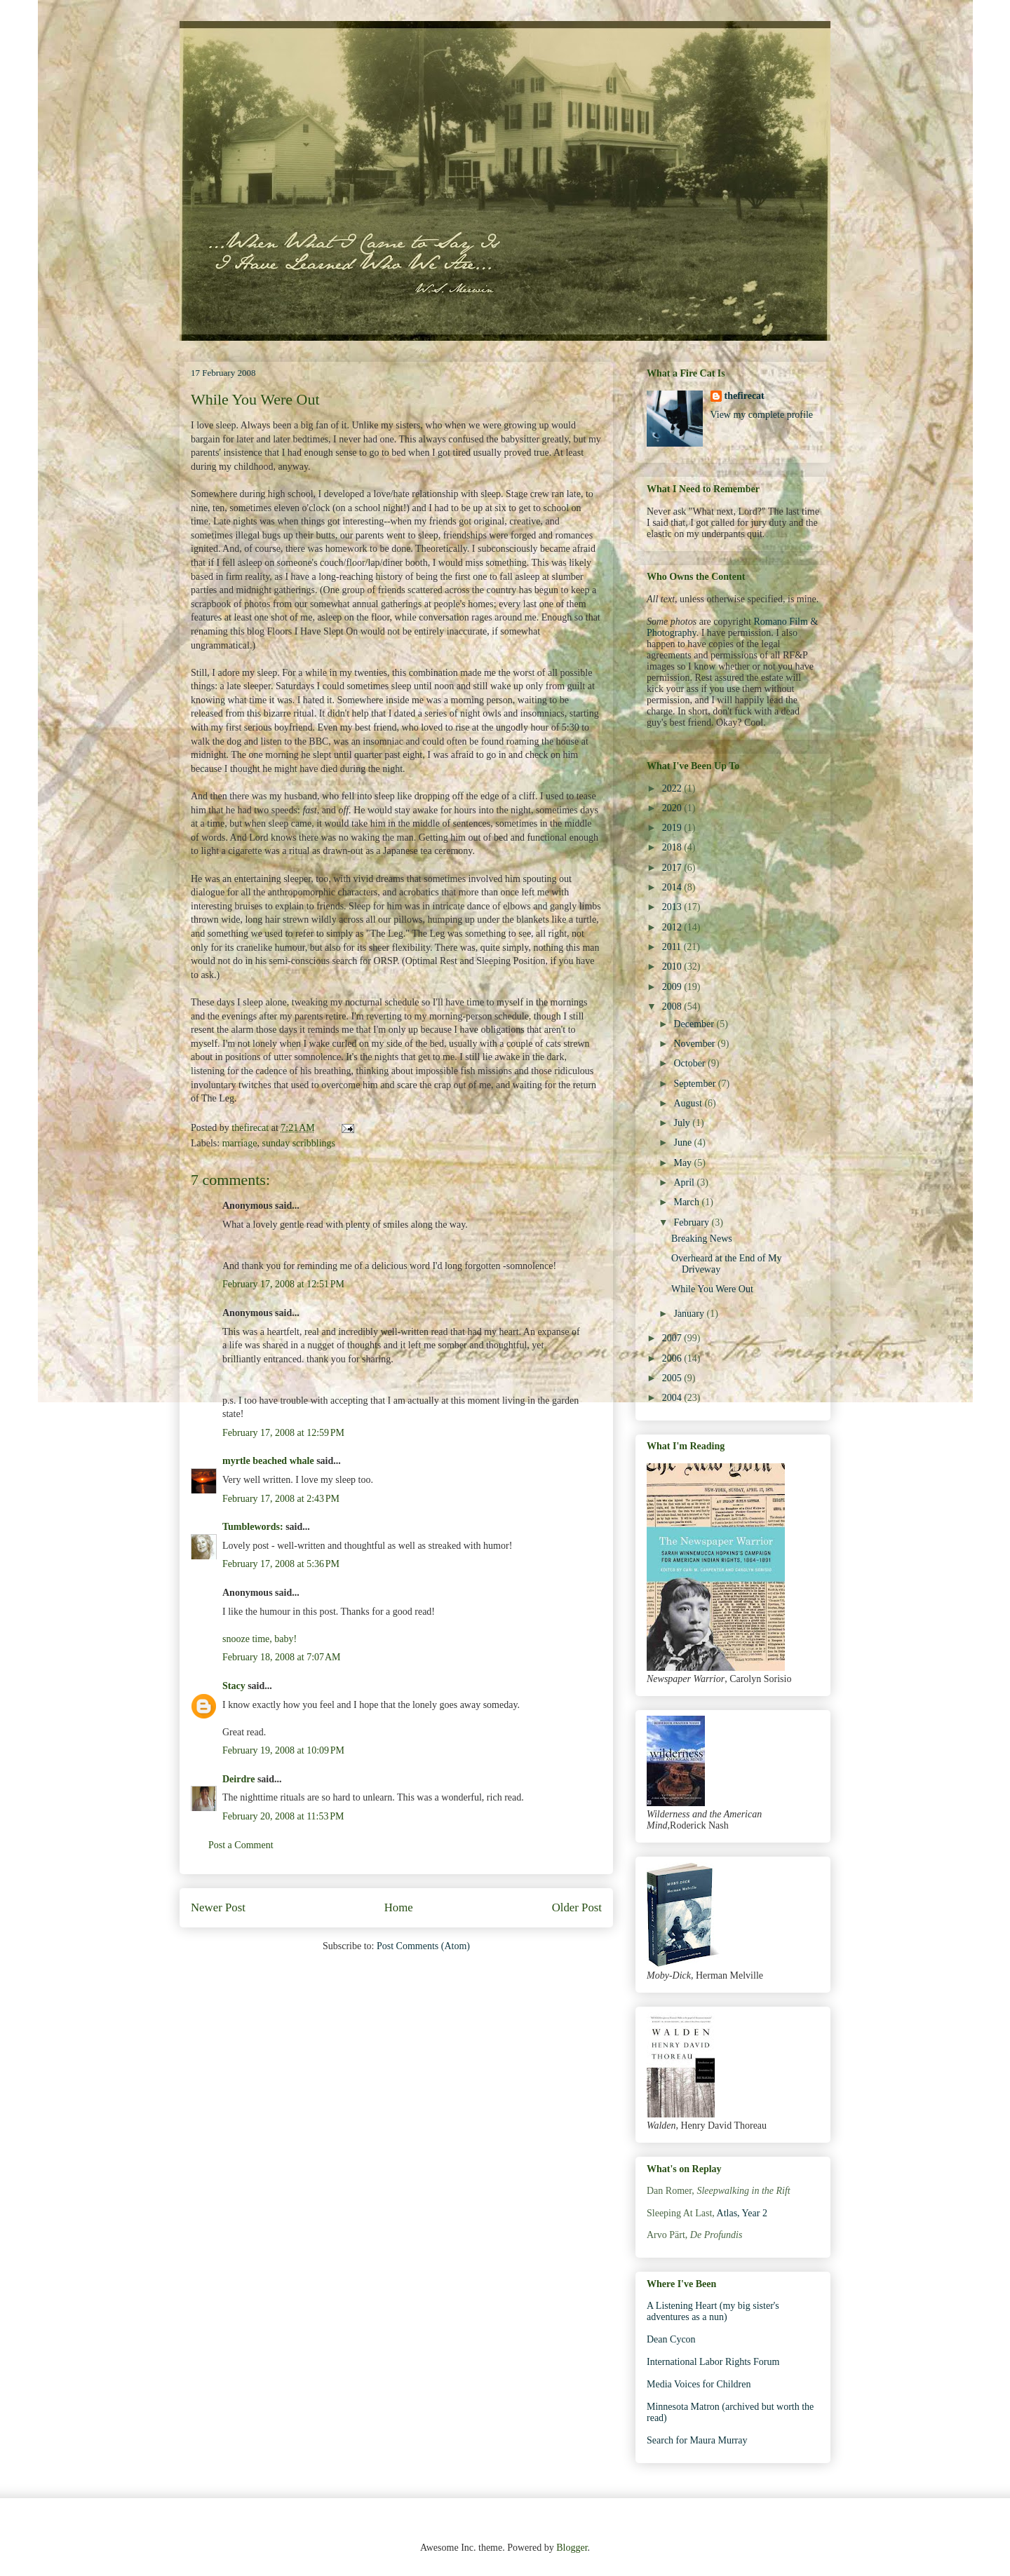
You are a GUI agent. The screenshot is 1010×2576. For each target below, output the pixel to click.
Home (398, 1907)
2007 (673, 1338)
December (694, 1024)
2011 (673, 947)
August (688, 1103)
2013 (673, 907)
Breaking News (701, 1238)
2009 (673, 987)
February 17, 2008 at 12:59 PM (283, 1433)
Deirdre (238, 1779)
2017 (673, 867)
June (683, 1142)
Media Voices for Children (698, 2384)
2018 (673, 847)
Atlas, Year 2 (742, 2213)
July (682, 1123)
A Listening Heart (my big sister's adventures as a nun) (713, 2311)
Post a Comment (241, 1845)
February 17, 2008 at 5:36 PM (280, 1564)
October (690, 1063)
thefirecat (745, 396)
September (695, 1083)
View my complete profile (762, 414)
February (692, 1222)
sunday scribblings (298, 1143)
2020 (673, 808)
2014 (673, 887)
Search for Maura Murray (697, 2440)
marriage (239, 1143)
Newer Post (218, 1907)
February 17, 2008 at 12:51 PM (283, 1284)
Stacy (233, 1686)
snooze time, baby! (259, 1639)
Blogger (571, 2547)
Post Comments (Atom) (423, 1946)
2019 (673, 827)
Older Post (577, 1907)
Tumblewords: (252, 1526)
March (687, 1202)
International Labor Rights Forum (713, 2362)
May (683, 1163)
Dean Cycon (671, 2339)
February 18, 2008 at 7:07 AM (281, 1657)
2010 (673, 966)
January (689, 1313)
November (695, 1043)
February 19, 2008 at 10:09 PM (283, 1750)
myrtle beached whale (268, 1461)
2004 (673, 1397)
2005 (673, 1378)
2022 (673, 788)
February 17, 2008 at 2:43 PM (280, 1498)
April (684, 1182)
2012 (673, 927)
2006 (673, 1358)
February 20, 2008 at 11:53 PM (283, 1816)
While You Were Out (712, 1289)
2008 (673, 1006)
